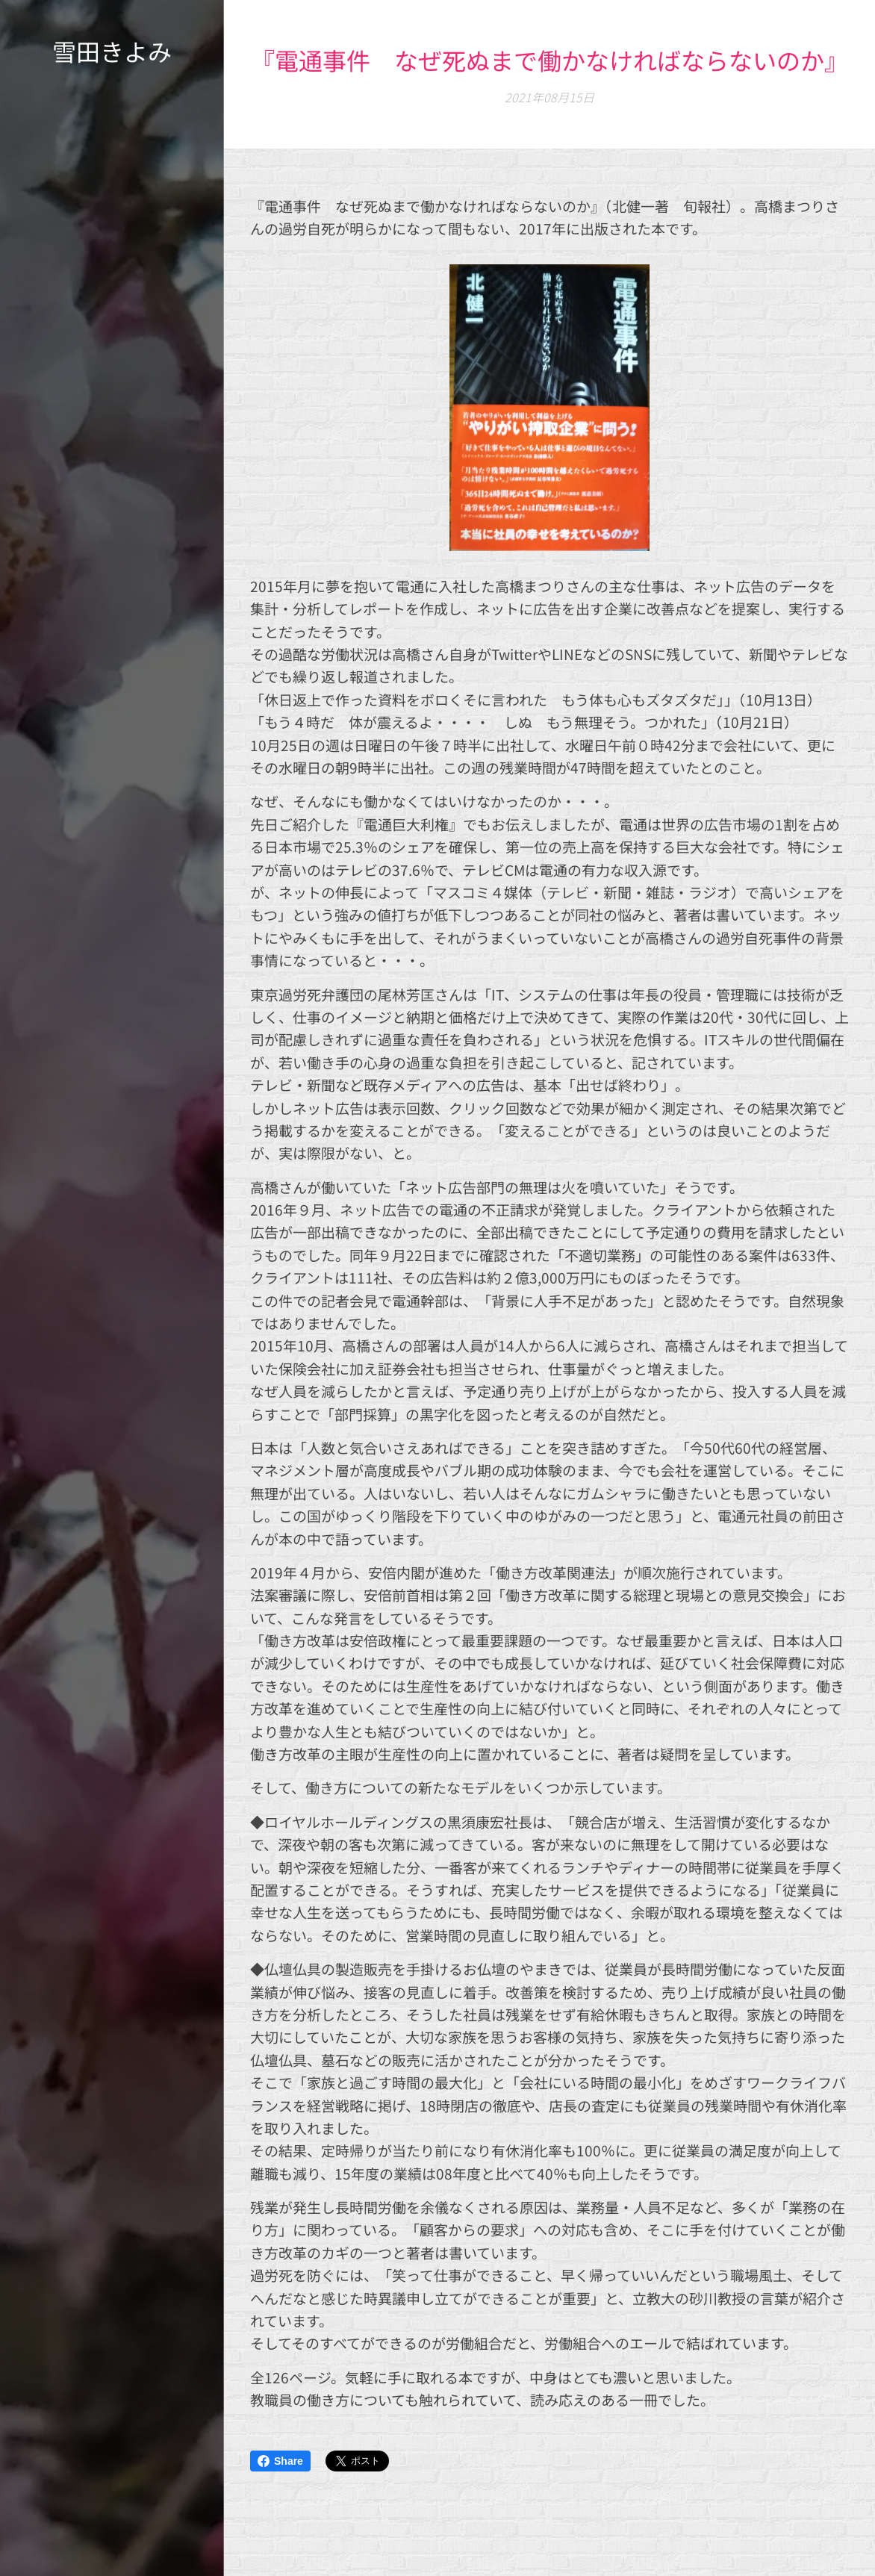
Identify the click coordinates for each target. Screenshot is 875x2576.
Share (280, 2461)
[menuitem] (111, 1264)
